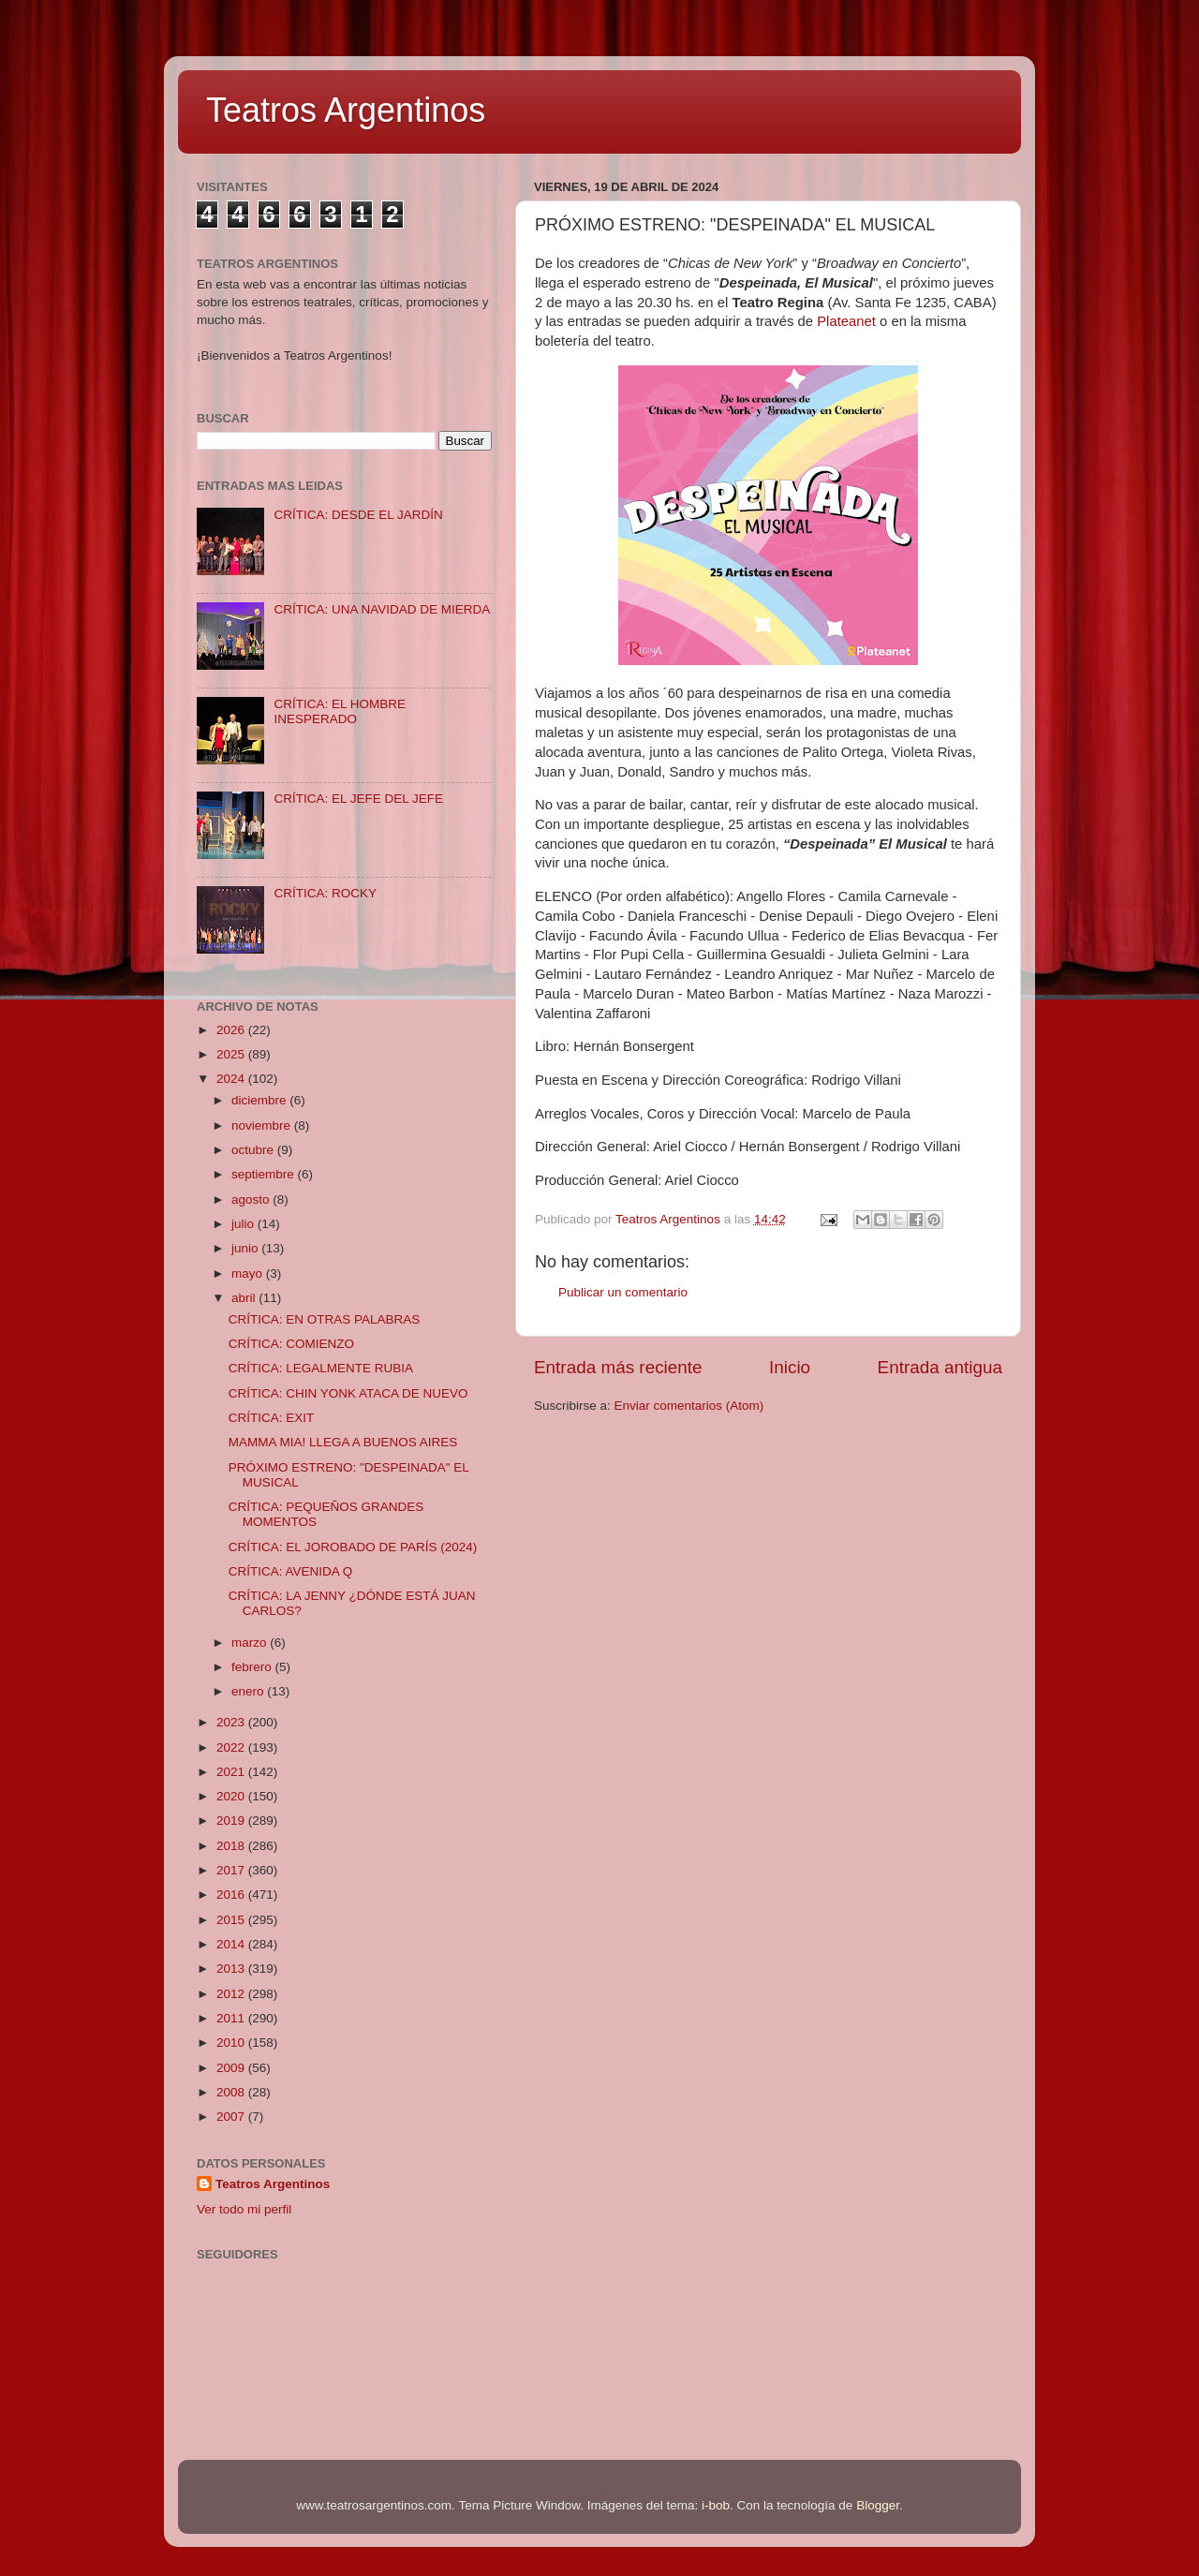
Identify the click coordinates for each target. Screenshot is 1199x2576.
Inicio (789, 1367)
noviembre (262, 1125)
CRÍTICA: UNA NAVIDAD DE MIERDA (382, 609)
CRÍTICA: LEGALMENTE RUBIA (321, 1368)
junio (246, 1248)
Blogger (877, 2505)
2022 (232, 1747)
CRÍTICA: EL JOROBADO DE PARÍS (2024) (353, 1547)
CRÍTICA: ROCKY (325, 893)
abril (245, 1298)
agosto (252, 1199)
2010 (232, 2043)
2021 (232, 1772)
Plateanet (846, 321)
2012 (232, 1994)
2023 (232, 1722)
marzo (250, 1643)
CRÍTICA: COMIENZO (291, 1344)
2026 (232, 1030)
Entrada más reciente (618, 1367)
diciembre (260, 1100)
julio (244, 1224)
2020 (232, 1796)
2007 (232, 2117)
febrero (253, 1667)
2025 (232, 1054)
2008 (232, 2092)
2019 (232, 1821)
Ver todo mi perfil (244, 2209)
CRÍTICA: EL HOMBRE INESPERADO (340, 711)
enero (249, 1691)
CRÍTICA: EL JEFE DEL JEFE (358, 799)
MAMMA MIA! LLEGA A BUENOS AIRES (343, 1442)
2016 (232, 1895)
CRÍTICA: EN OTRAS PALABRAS (325, 1319)
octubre (254, 1150)
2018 (232, 1846)
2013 (232, 1969)
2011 (232, 2018)
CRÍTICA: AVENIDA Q (291, 1571)
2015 (232, 1920)
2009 (232, 2068)
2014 (232, 1944)
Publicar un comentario (623, 1292)
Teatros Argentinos (345, 110)
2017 (232, 1870)
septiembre (264, 1174)
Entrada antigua (940, 1367)
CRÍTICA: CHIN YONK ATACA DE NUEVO (348, 1393)
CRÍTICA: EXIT (272, 1418)
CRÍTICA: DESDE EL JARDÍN (358, 515)
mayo (248, 1273)
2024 (232, 1079)
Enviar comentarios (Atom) (689, 1406)
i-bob (716, 2505)
